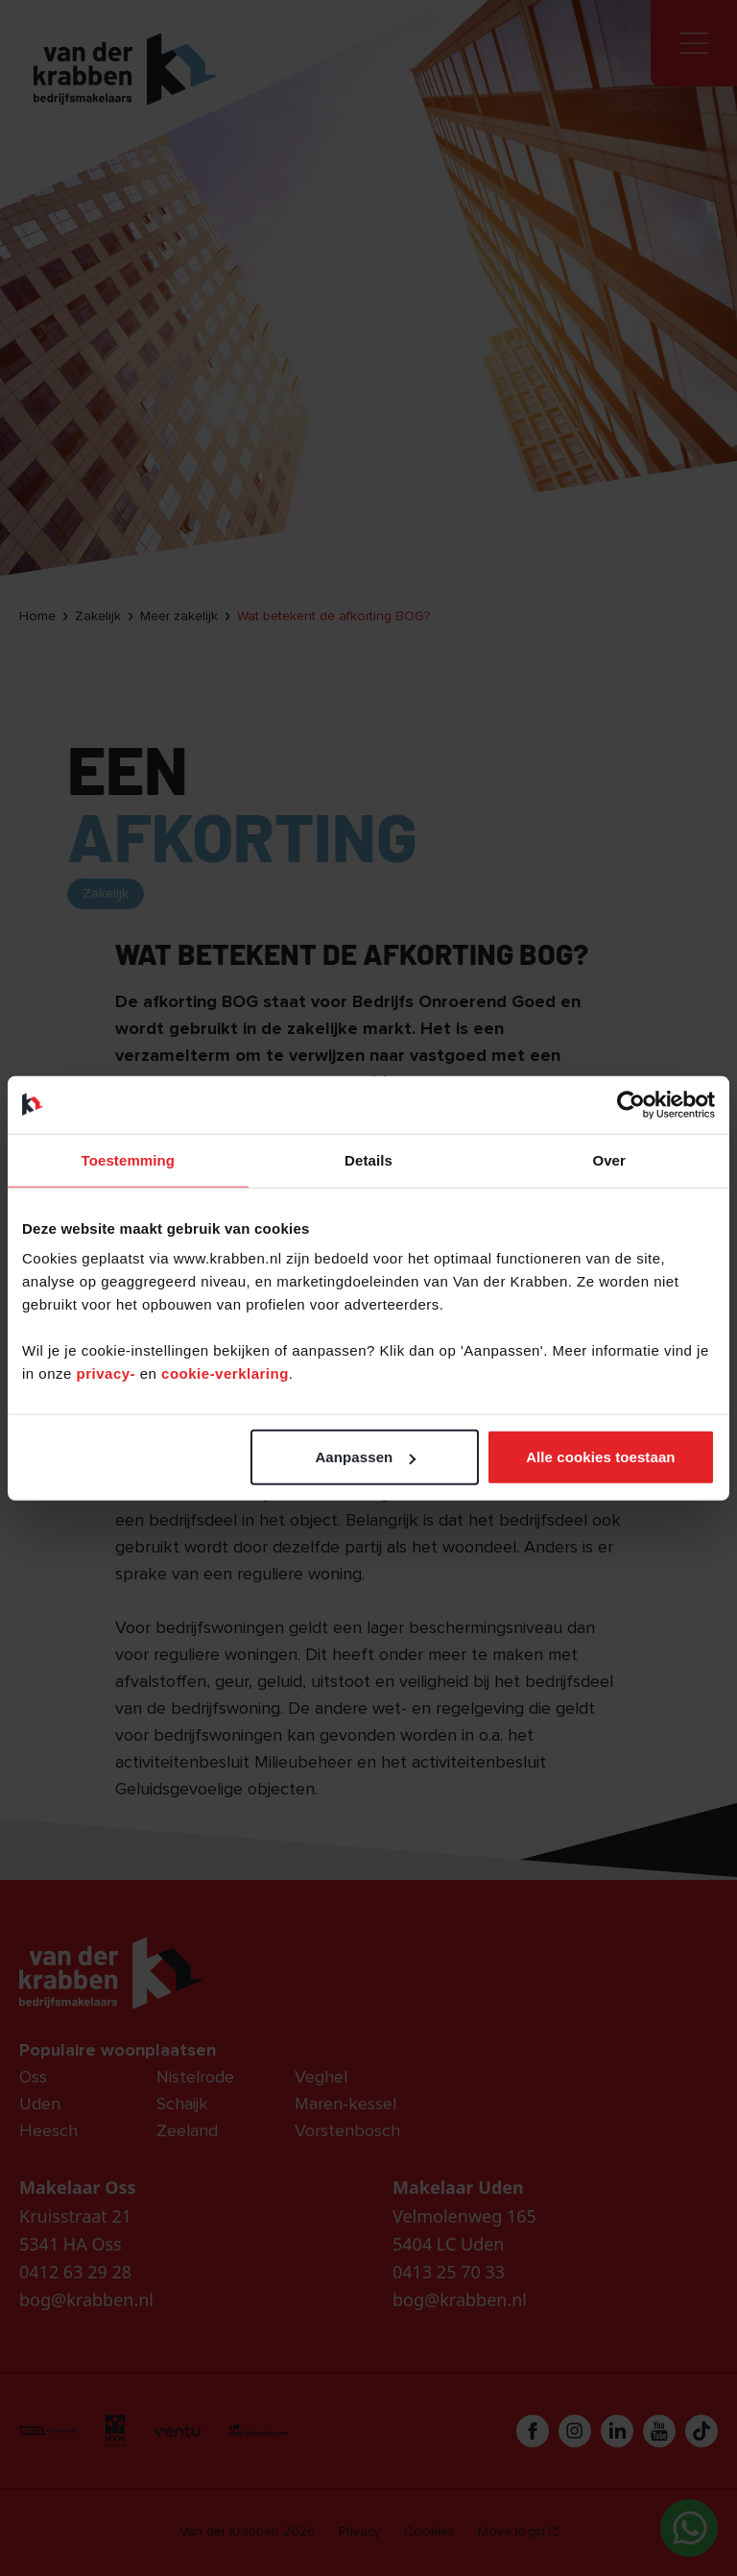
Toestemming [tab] (129, 1159)
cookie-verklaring (225, 1373)
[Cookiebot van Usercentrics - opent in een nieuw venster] (631, 1104)
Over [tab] (609, 1159)
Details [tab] (368, 1159)
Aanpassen (365, 1457)
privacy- (108, 1373)
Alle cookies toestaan (601, 1457)
